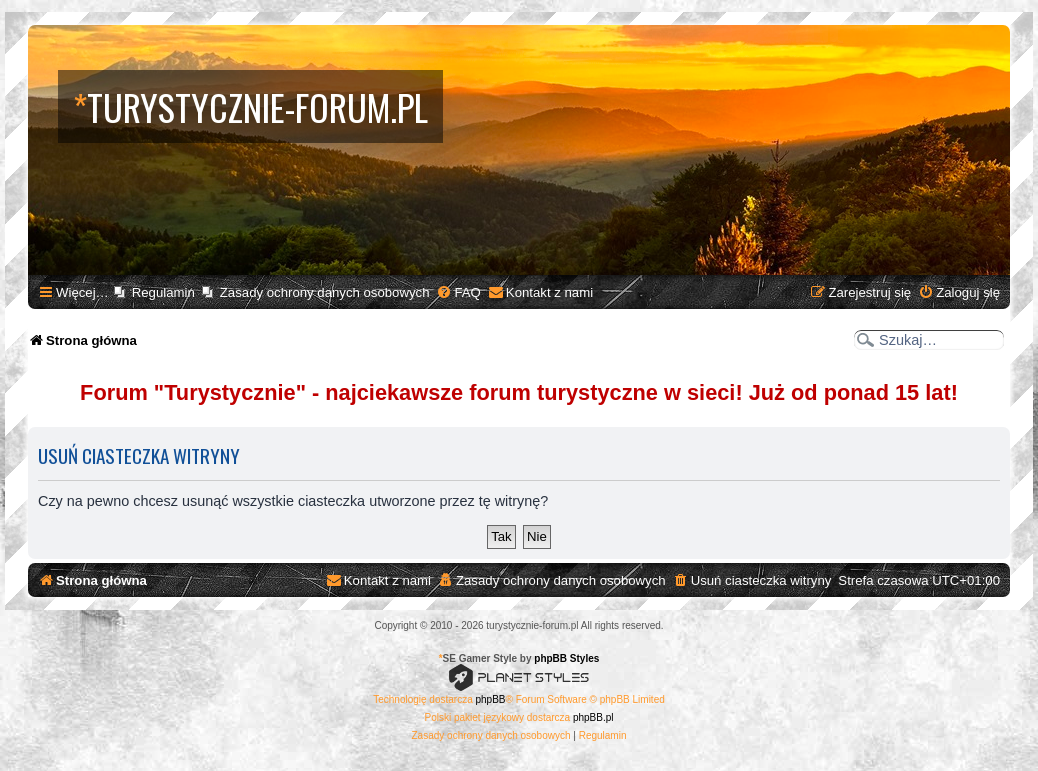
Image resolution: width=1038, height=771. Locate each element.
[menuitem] (458, 292)
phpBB (491, 699)
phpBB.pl (593, 717)
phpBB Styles (566, 658)
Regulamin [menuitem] (163, 292)
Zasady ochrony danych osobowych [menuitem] (325, 292)
